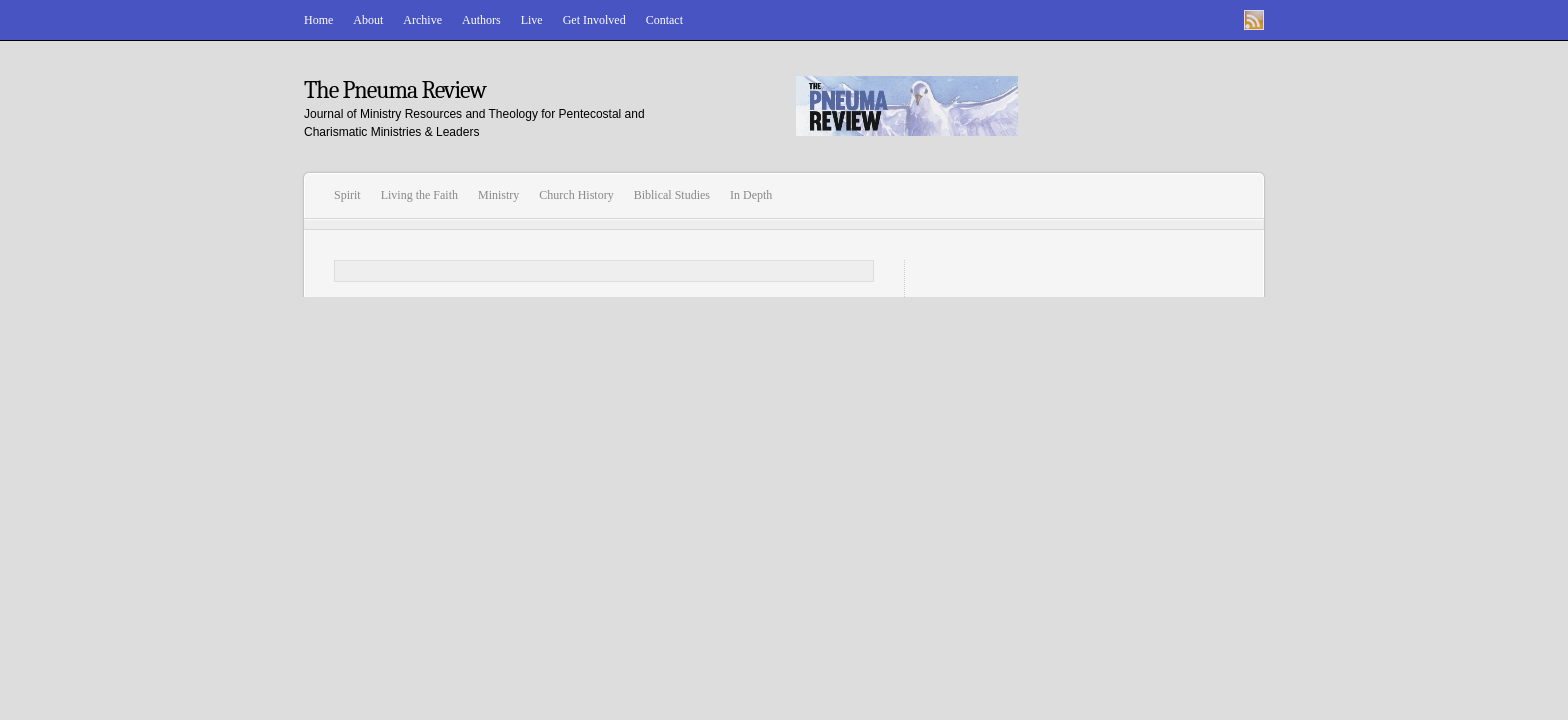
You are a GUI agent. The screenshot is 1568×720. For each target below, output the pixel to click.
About (368, 20)
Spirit (347, 195)
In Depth (751, 195)
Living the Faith (419, 195)
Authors (481, 20)
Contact (664, 20)
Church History (576, 195)
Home (318, 20)
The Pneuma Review (395, 90)
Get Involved (594, 20)
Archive (422, 20)
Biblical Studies (672, 195)
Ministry (498, 195)
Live (532, 20)
